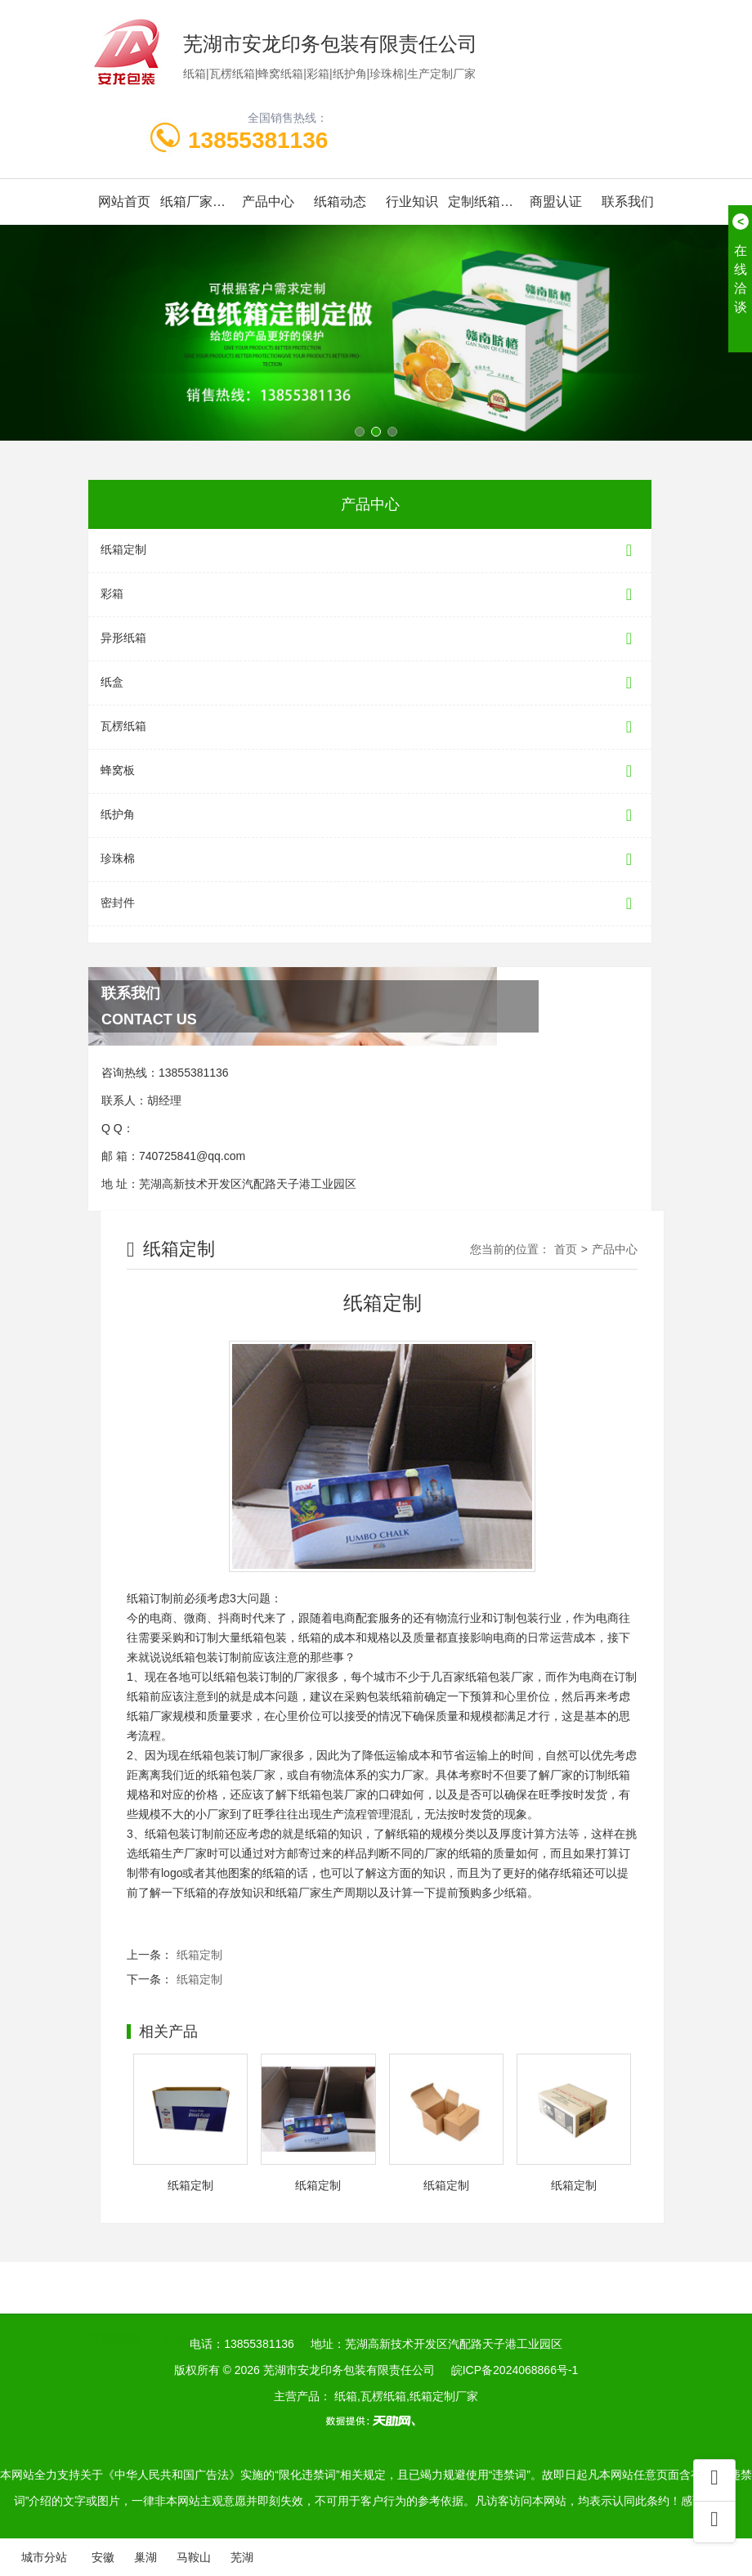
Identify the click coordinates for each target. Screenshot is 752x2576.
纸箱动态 (340, 201)
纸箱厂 (246, 2319)
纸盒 (370, 683)
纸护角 (370, 815)
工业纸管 (184, 2319)
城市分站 (44, 2557)
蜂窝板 (370, 771)
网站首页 (124, 201)
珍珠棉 (370, 859)
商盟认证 (556, 201)
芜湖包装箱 (394, 2319)
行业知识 (412, 201)
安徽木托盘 (314, 2319)
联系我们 (628, 201)
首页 (565, 1249)
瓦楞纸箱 (370, 727)
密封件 (370, 903)
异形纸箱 (370, 638)
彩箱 (370, 594)
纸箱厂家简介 (196, 201)
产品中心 (268, 201)
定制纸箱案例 (484, 201)
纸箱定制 (370, 550)
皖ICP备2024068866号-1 (515, 2370)
